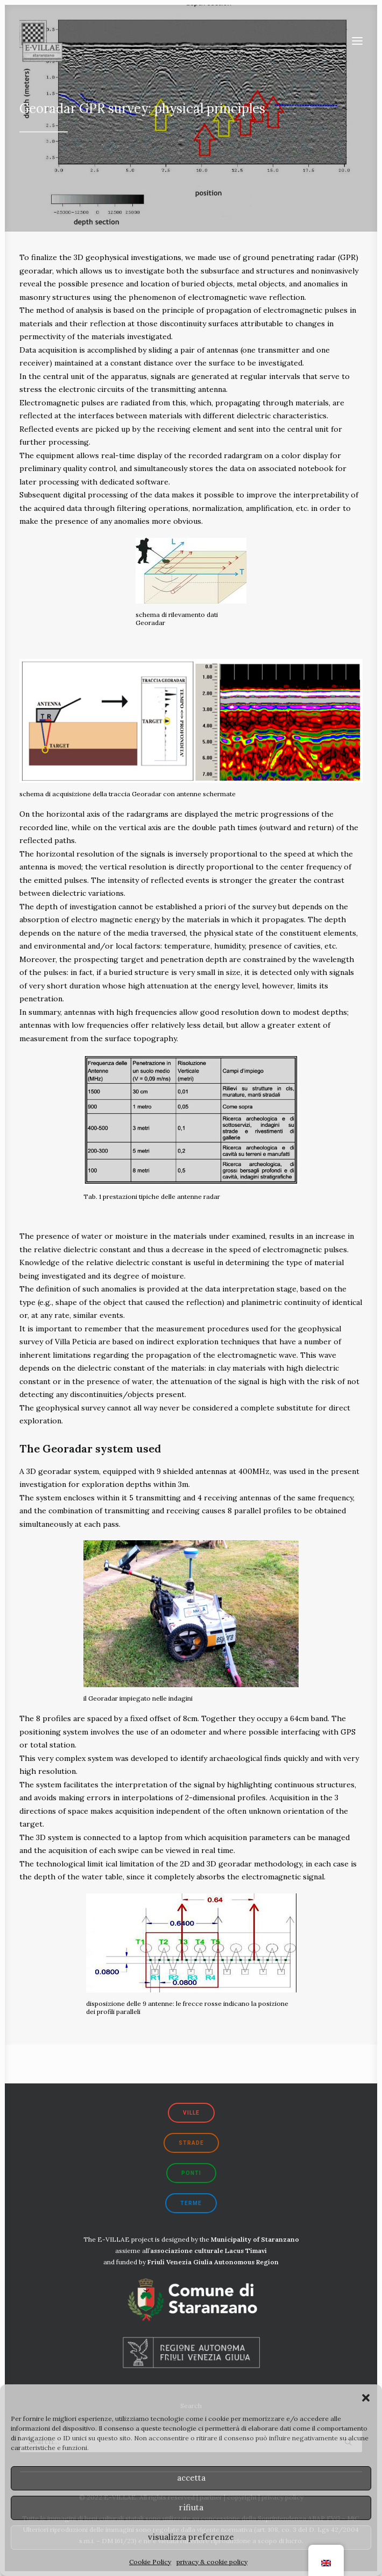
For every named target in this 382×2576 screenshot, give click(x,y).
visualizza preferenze (191, 2537)
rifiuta (191, 2507)
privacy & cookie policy (211, 2562)
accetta (191, 2478)
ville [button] (191, 2113)
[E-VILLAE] (40, 40)
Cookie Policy (150, 2562)
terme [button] (191, 2203)
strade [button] (191, 2143)
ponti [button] (191, 2173)
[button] (365, 2397)
